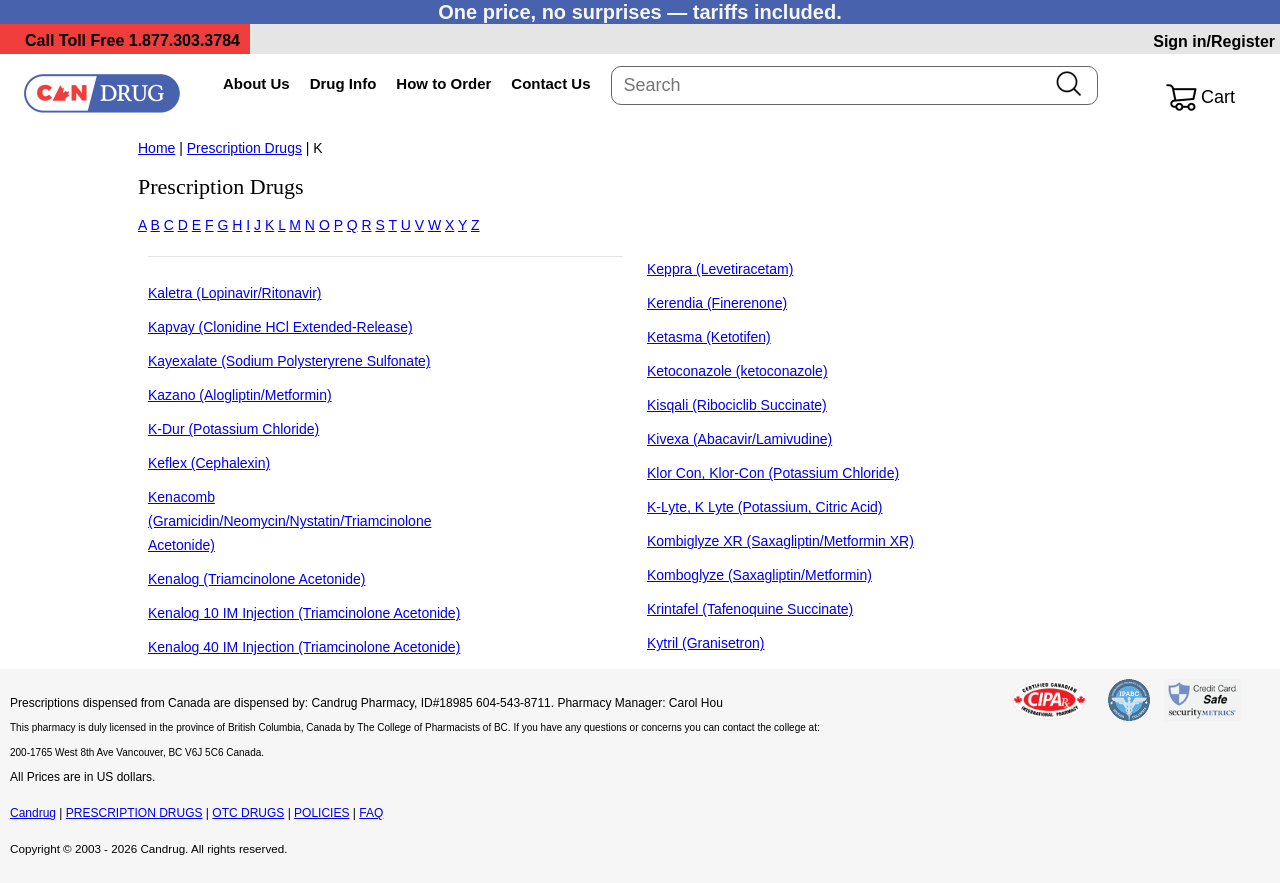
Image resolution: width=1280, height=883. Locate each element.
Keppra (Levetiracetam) (720, 269)
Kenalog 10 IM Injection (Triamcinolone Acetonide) (304, 613)
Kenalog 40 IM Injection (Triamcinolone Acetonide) (304, 647)
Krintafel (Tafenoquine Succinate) (750, 609)
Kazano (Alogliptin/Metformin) (240, 395)
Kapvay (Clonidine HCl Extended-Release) (280, 327)
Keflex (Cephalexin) (209, 463)
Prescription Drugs (244, 148)
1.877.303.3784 (184, 40)
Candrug (33, 813)
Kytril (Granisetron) (705, 643)
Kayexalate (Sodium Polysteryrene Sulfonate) (289, 361)
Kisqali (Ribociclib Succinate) (737, 405)
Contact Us (550, 83)
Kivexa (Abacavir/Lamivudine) (739, 439)
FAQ (371, 813)
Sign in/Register (1214, 41)
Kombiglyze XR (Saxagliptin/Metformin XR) (780, 541)
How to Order (443, 83)
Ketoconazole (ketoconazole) (737, 371)
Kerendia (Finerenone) (717, 303)
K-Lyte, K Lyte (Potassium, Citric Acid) (764, 507)
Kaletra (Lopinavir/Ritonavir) (235, 293)
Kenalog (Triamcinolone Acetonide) (256, 579)
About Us (256, 83)
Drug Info (343, 83)
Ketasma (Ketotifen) (709, 337)
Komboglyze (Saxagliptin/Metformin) (759, 575)
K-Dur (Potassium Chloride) (233, 429)
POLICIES (321, 813)
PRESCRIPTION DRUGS (134, 813)
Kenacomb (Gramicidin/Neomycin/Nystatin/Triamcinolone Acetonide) (289, 521)
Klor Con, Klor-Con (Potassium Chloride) (773, 473)
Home (156, 148)
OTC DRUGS (248, 813)
